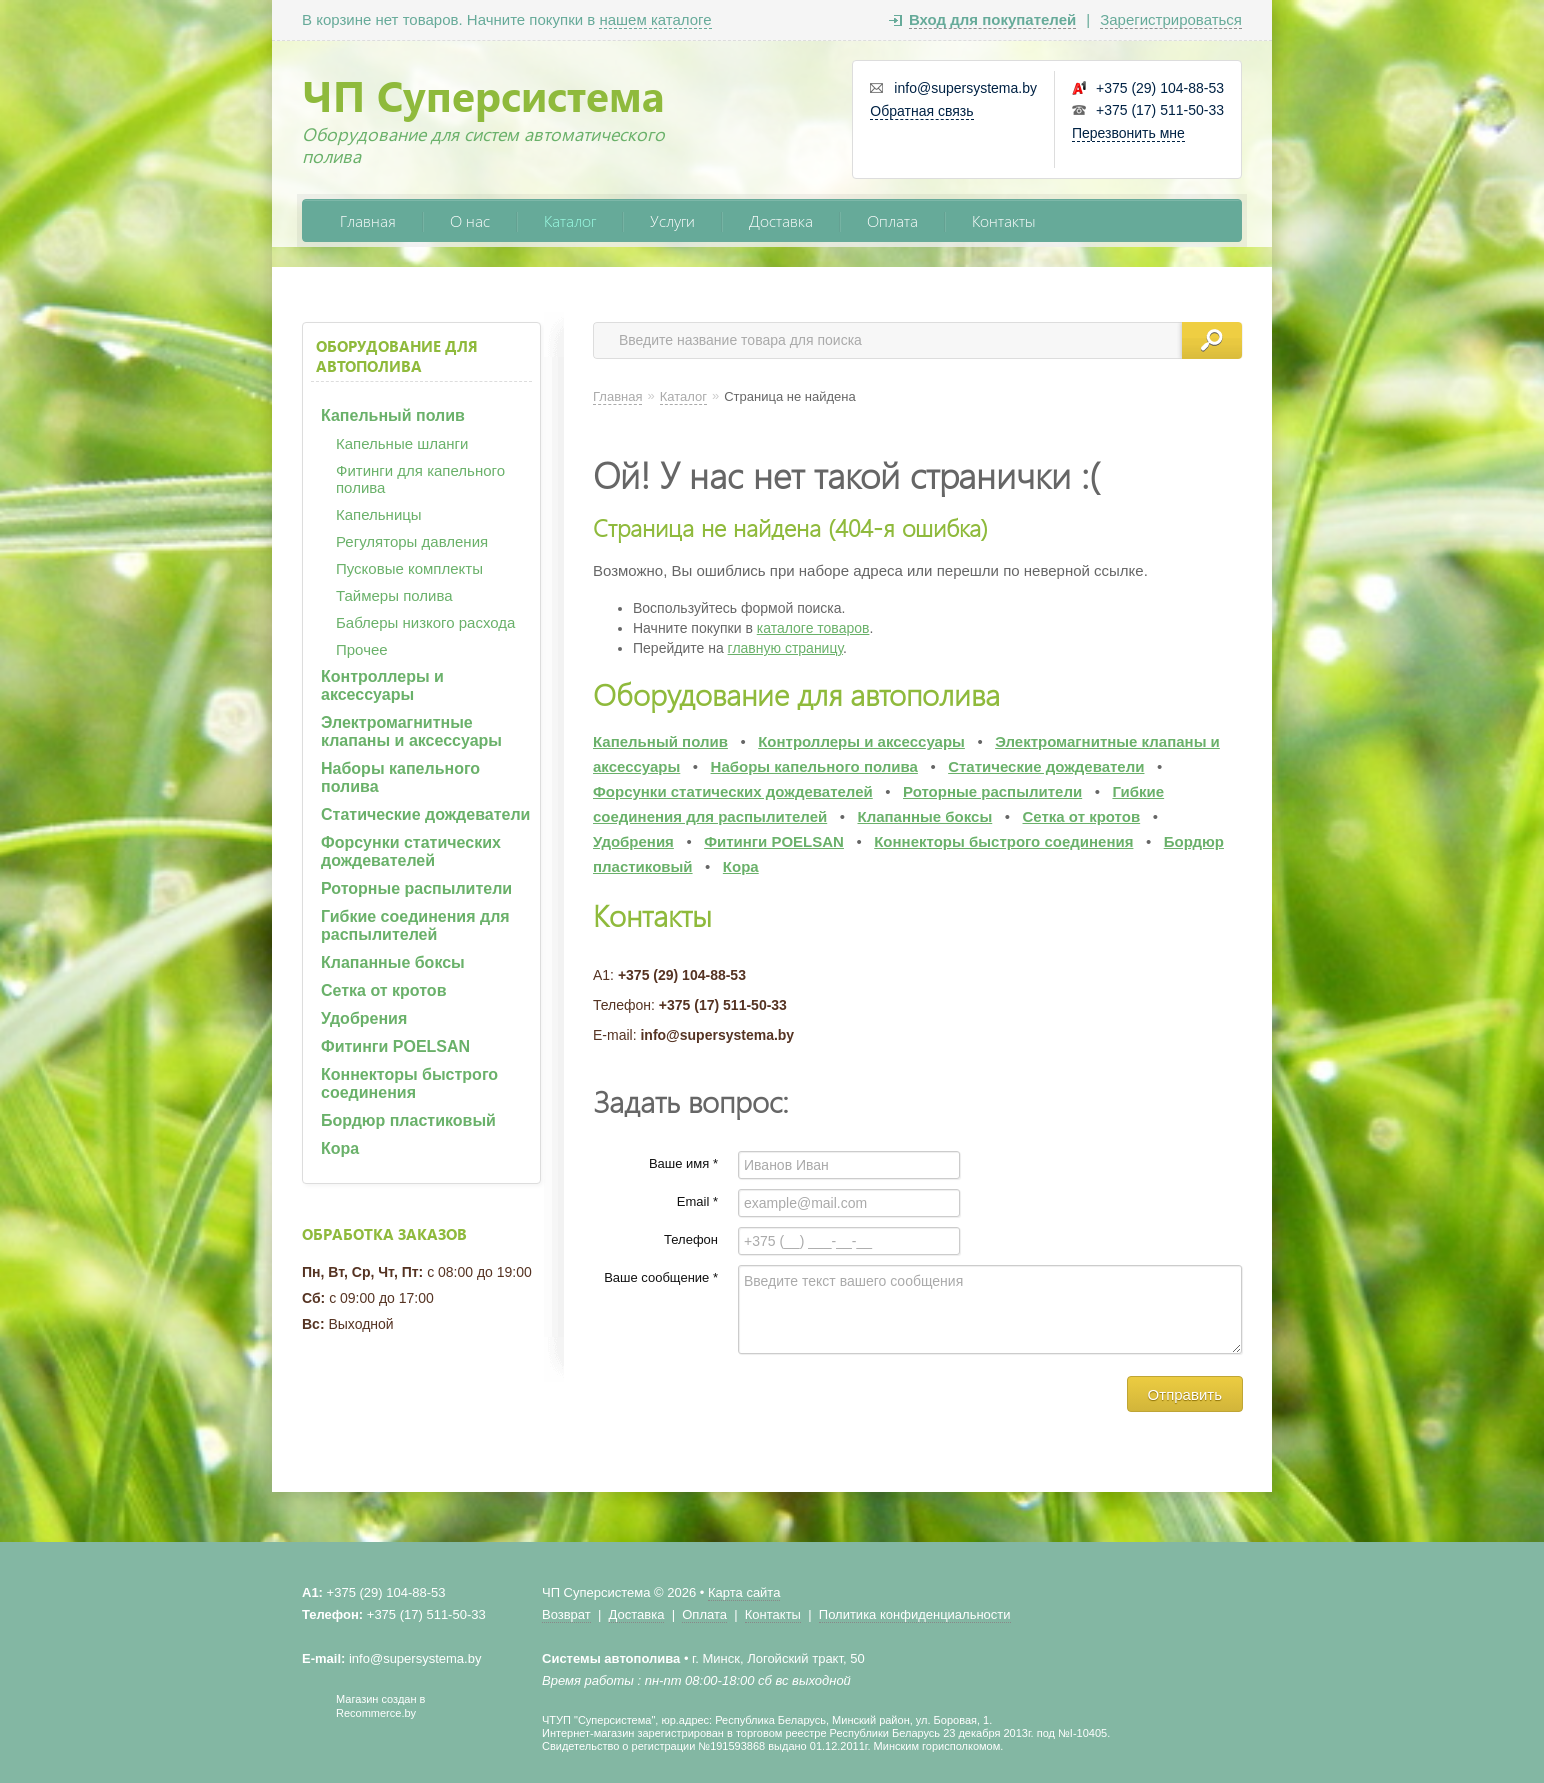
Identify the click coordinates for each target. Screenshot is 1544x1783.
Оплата (892, 220)
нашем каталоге (655, 19)
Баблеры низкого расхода (425, 622)
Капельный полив (393, 415)
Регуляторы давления (412, 541)
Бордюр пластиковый (408, 1120)
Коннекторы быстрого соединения (409, 1083)
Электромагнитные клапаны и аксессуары (411, 731)
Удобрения (364, 1018)
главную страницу (785, 648)
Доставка (781, 220)
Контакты (1004, 220)
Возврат (566, 1614)
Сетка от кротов (383, 990)
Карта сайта (744, 1592)
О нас (470, 220)
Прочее (362, 649)
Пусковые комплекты (409, 568)
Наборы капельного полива (400, 777)
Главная (368, 220)
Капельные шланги (402, 443)
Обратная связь (921, 111)
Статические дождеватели (425, 814)
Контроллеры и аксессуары (382, 685)
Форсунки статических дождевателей (411, 851)
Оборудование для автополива (397, 356)
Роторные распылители (416, 888)
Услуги (672, 220)
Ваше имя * (683, 1163)
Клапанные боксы (393, 962)
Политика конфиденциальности (915, 1614)
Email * (697, 1201)
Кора (340, 1148)
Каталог (570, 220)
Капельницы (379, 514)
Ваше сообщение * (661, 1277)
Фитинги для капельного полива (420, 479)
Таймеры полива (394, 595)
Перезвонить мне (1128, 133)
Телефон (691, 1239)
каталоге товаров (813, 628)
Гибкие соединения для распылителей (415, 925)
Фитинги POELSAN (395, 1046)
